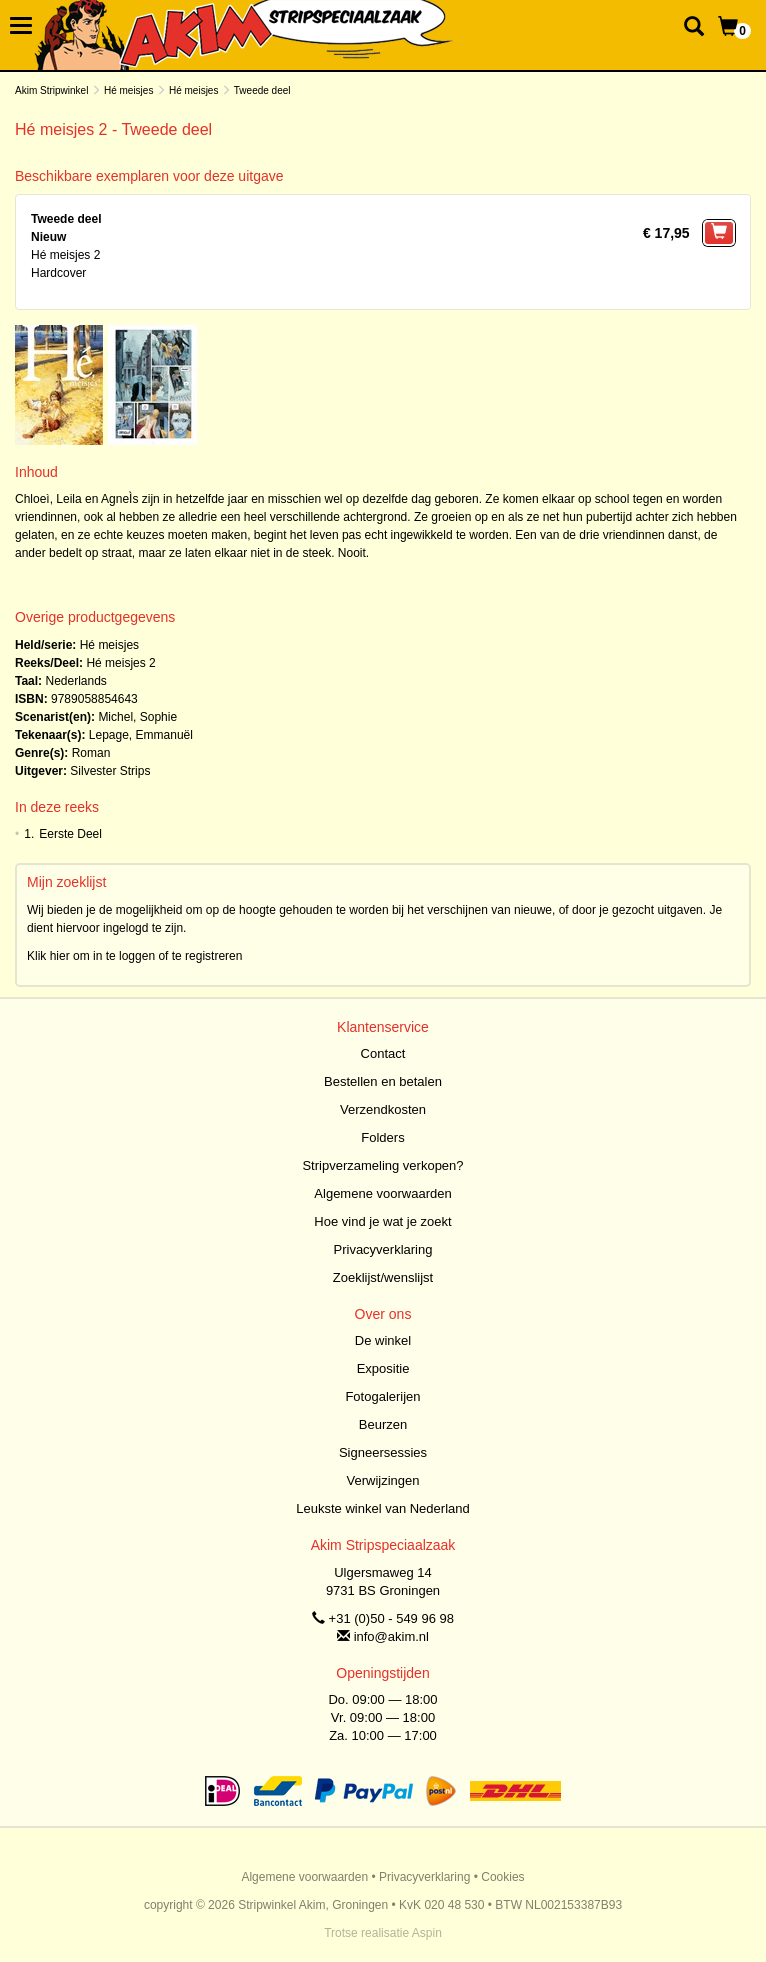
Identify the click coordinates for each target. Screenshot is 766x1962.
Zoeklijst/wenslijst (383, 1277)
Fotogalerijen (382, 1396)
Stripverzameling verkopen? (382, 1165)
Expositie (383, 1368)
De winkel (383, 1340)
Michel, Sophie (137, 717)
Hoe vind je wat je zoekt (382, 1221)
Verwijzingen (383, 1480)
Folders (382, 1137)
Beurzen (383, 1424)
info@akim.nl (391, 1636)
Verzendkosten (383, 1109)
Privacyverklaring (383, 1249)
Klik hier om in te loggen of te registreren (134, 956)
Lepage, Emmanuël (141, 735)
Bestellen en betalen (383, 1081)
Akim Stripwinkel (51, 90)
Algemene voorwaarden (382, 1193)
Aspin (427, 1933)
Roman (91, 753)
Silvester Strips (110, 771)
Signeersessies (383, 1452)
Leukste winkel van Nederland (382, 1508)
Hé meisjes (128, 90)
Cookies (502, 1877)
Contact (383, 1053)
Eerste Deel (70, 834)
